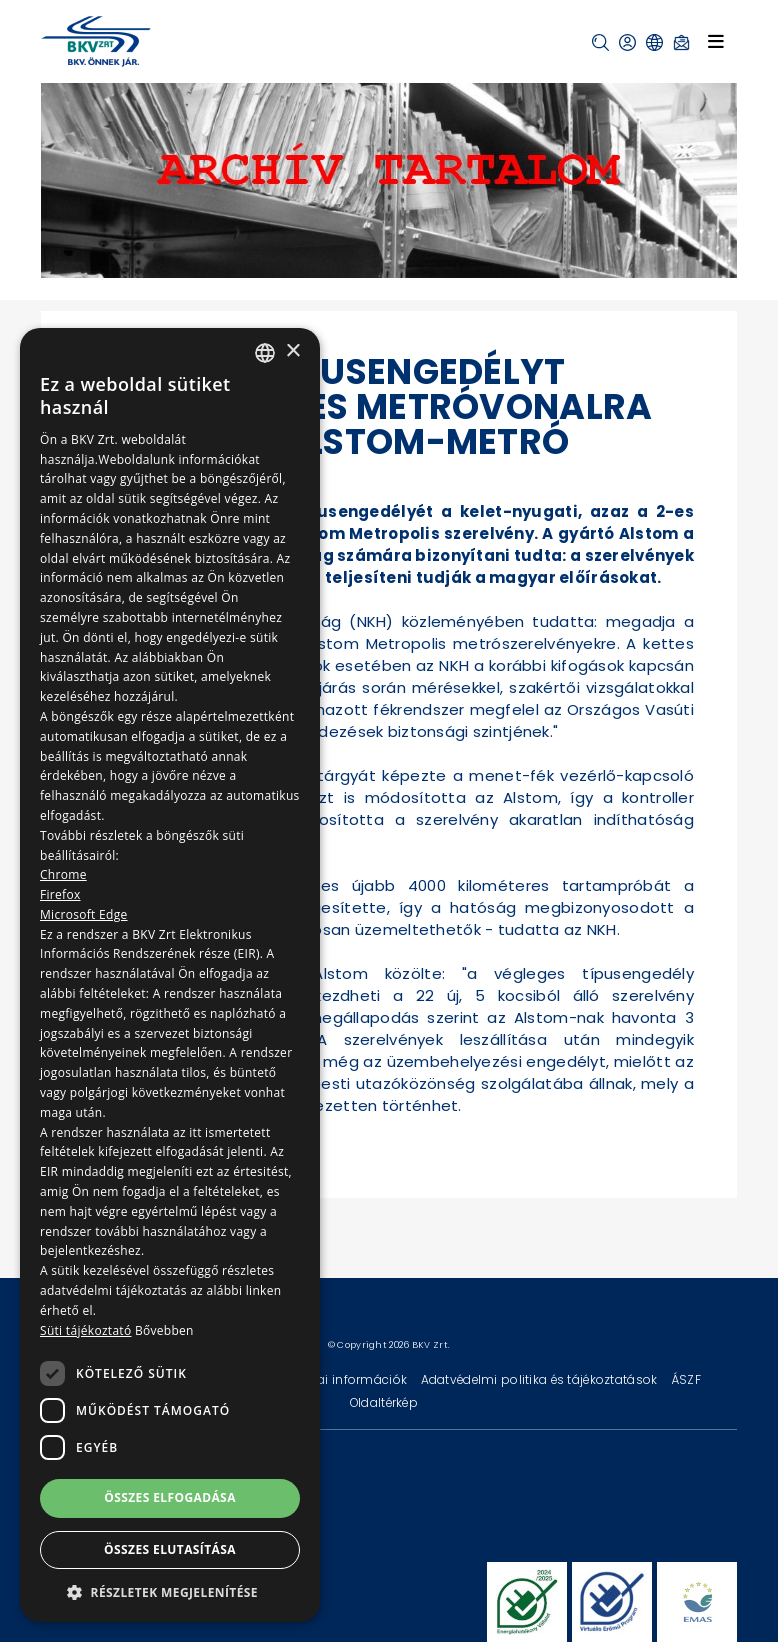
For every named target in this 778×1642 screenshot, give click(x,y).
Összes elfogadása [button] (170, 1497)
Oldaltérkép (384, 1402)
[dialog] (170, 975)
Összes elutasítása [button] (170, 1549)
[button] (600, 42)
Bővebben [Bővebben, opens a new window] (164, 1330)
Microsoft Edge (84, 914)
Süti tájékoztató (85, 1330)
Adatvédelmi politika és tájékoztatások (541, 1379)
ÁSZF (686, 1379)
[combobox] (265, 353)
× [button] (292, 351)
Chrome (63, 874)
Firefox (60, 894)
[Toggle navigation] (716, 41)
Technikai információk (340, 1379)
